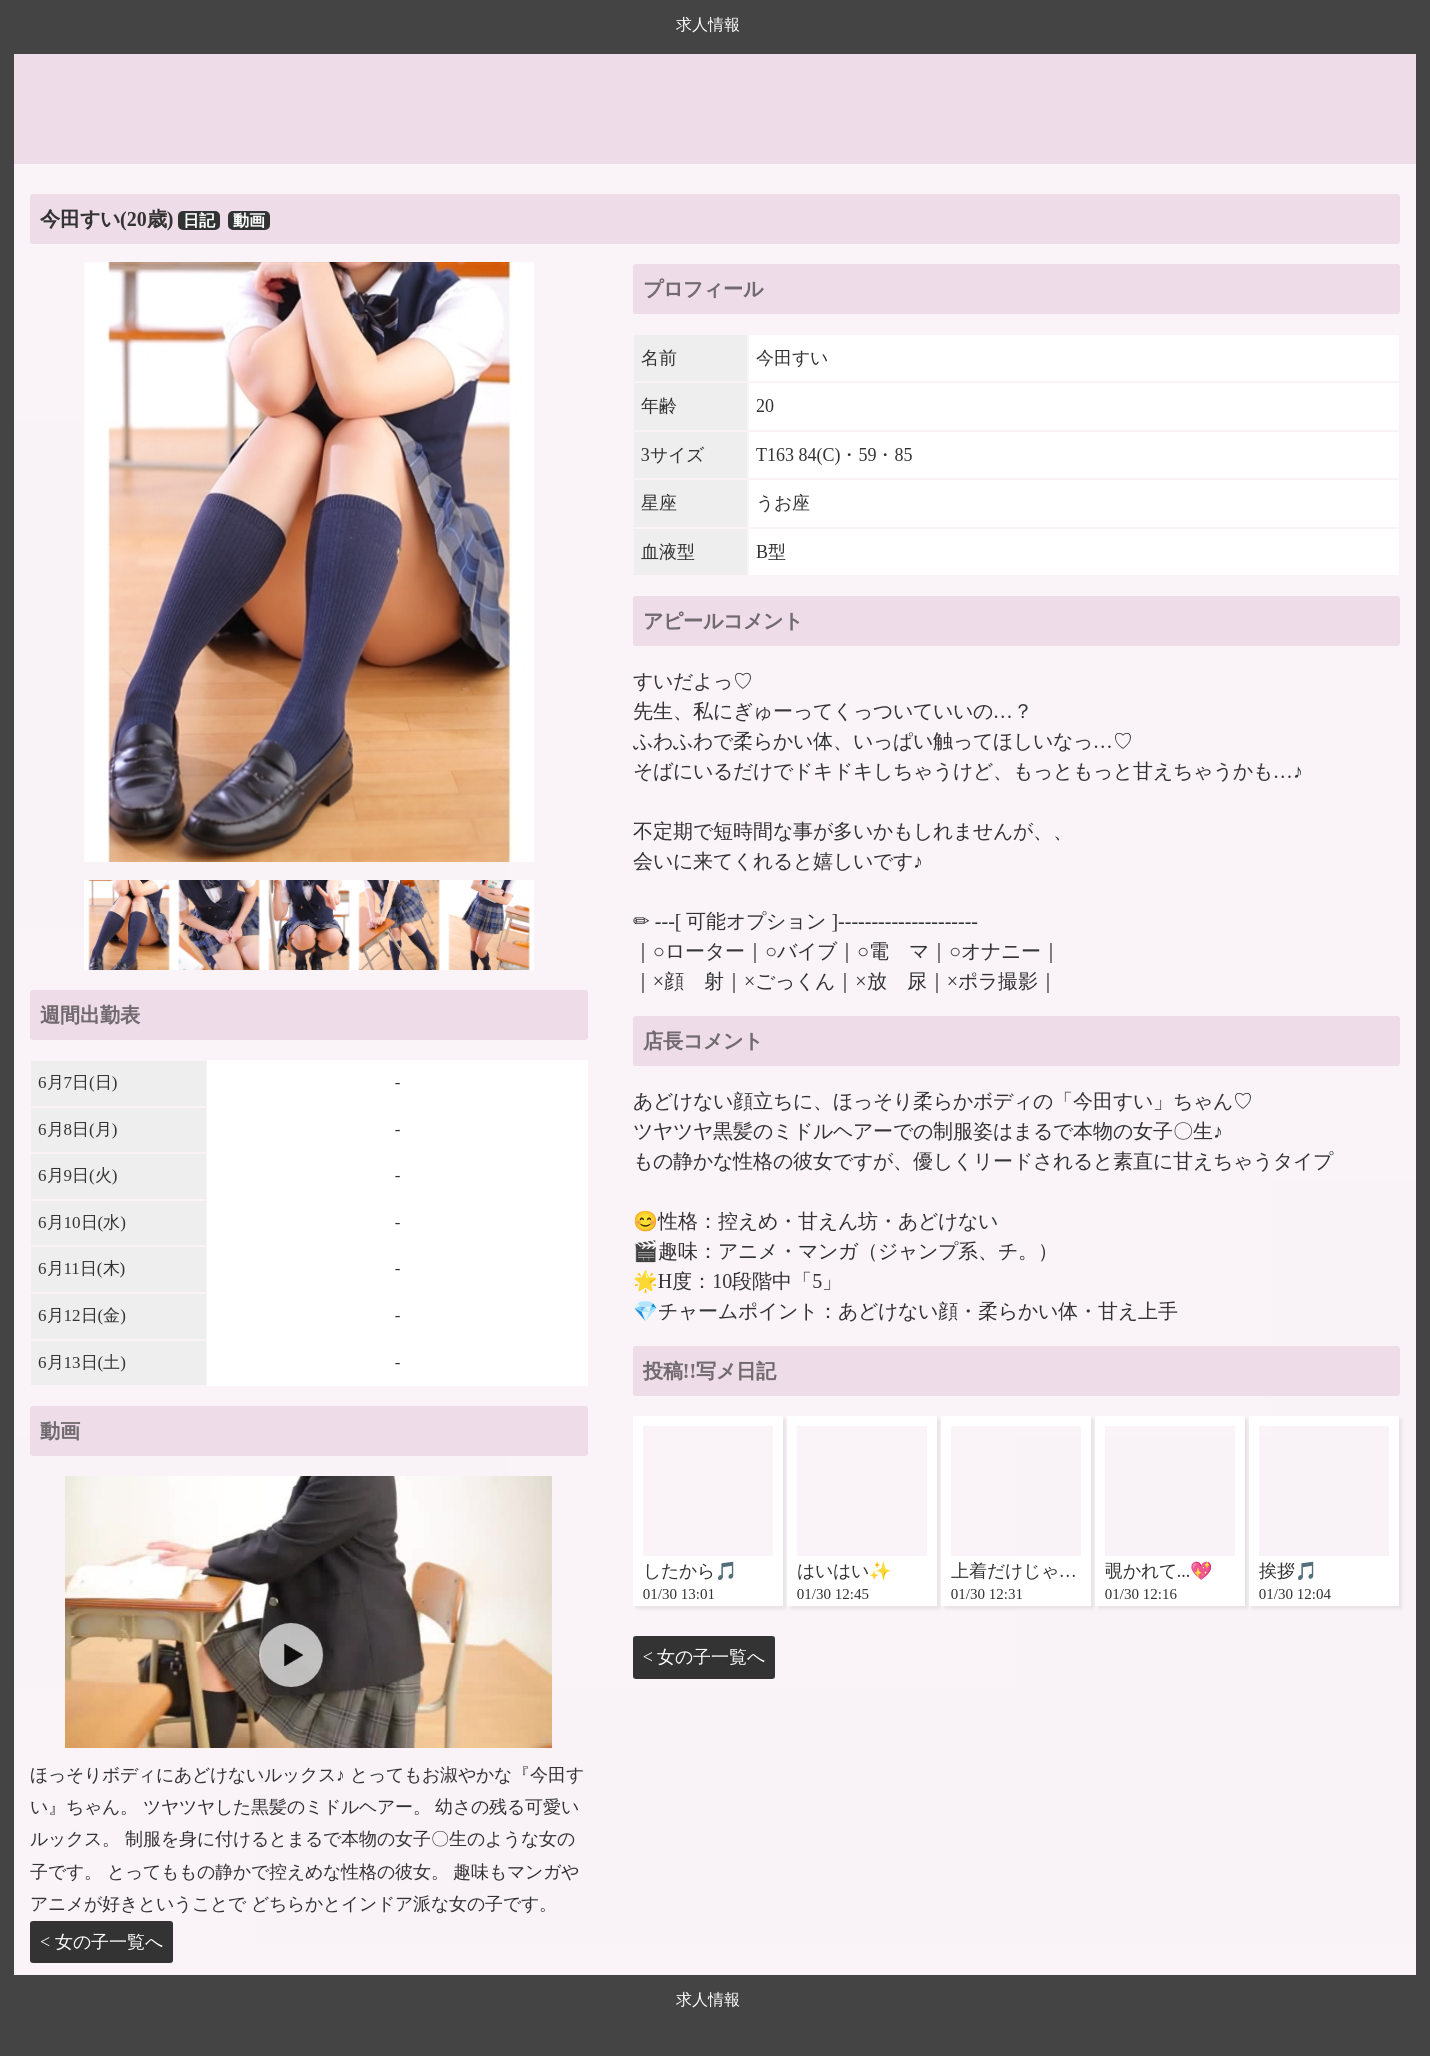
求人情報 (708, 24)
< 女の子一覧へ (101, 1942)
